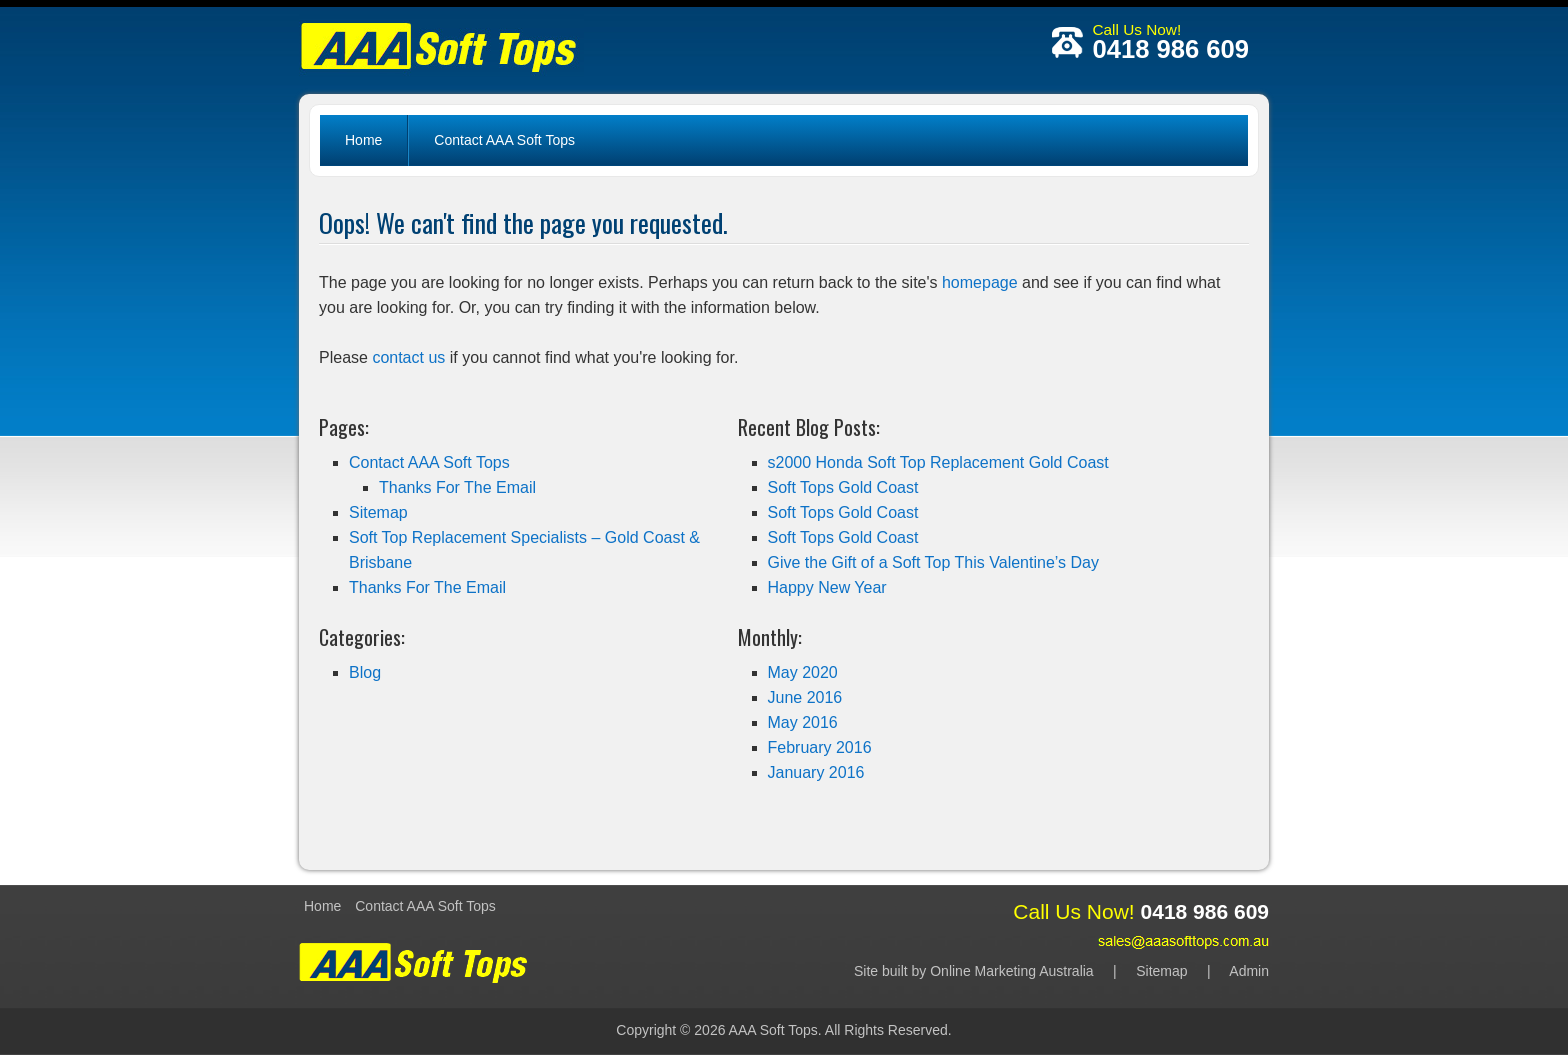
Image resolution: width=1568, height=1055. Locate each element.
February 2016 (820, 747)
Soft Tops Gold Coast (843, 487)
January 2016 (816, 772)
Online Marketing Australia (1011, 971)
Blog (365, 672)
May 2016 (803, 722)
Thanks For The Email (457, 487)
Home (363, 140)
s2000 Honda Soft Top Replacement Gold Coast (938, 462)
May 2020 (803, 672)
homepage (980, 282)
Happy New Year (827, 587)
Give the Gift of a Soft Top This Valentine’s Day (933, 562)
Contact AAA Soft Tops (504, 140)
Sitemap (378, 512)
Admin (1249, 971)
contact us (408, 357)
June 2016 (805, 697)
